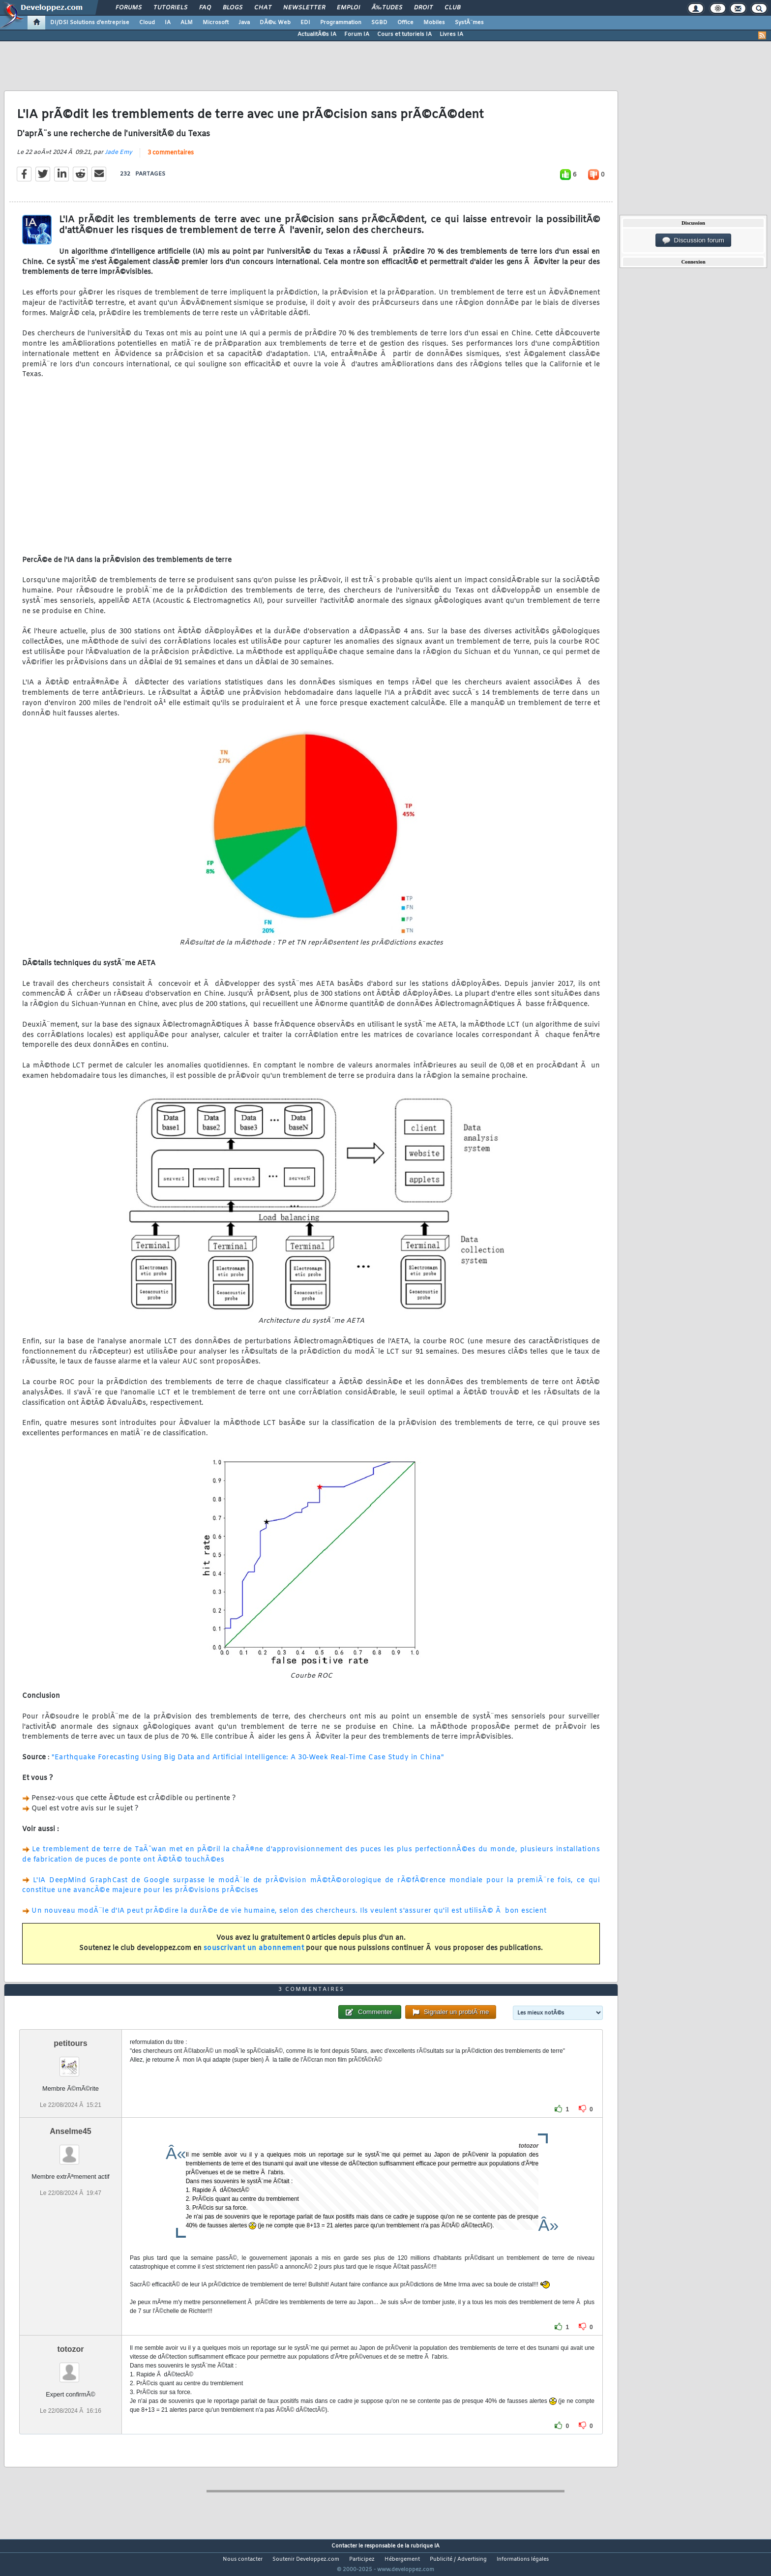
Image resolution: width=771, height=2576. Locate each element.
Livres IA (451, 34)
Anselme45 (70, 2149)
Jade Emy (118, 158)
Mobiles (434, 22)
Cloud (147, 22)
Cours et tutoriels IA (404, 34)
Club (452, 8)
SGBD (379, 22)
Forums (129, 8)
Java (244, 22)
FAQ (205, 8)
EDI (305, 22)
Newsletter (304, 8)
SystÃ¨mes (469, 22)
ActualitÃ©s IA (316, 34)
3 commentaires (171, 159)
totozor (70, 2367)
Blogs (232, 8)
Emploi (348, 8)
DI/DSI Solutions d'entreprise (89, 22)
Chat (262, 8)
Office (405, 22)
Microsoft (216, 22)
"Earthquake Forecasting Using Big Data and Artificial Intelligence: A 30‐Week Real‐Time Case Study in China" (248, 1763)
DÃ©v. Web (275, 22)
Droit (423, 8)
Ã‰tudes (387, 8)
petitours (70, 2061)
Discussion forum (693, 240)
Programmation (340, 22)
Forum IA (356, 34)
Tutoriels (170, 8)
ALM (186, 22)
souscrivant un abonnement (254, 1954)
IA (168, 22)
